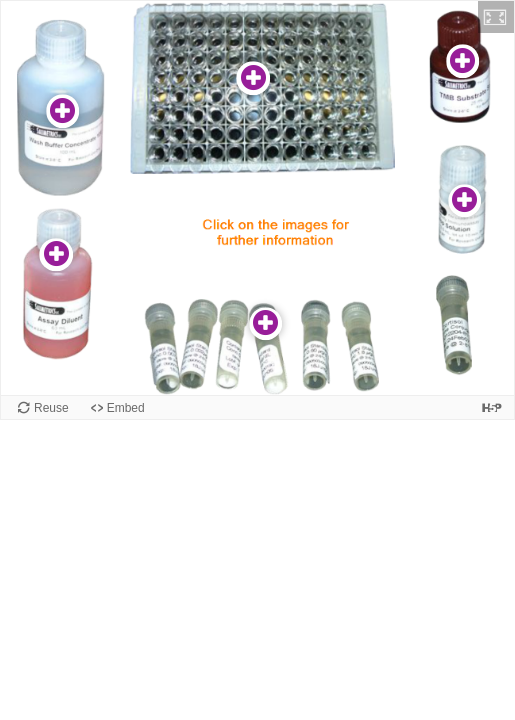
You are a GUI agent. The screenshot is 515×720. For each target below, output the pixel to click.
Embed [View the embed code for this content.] (126, 408)
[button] (496, 17)
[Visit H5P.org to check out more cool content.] (492, 407)
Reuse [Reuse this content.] (51, 408)
